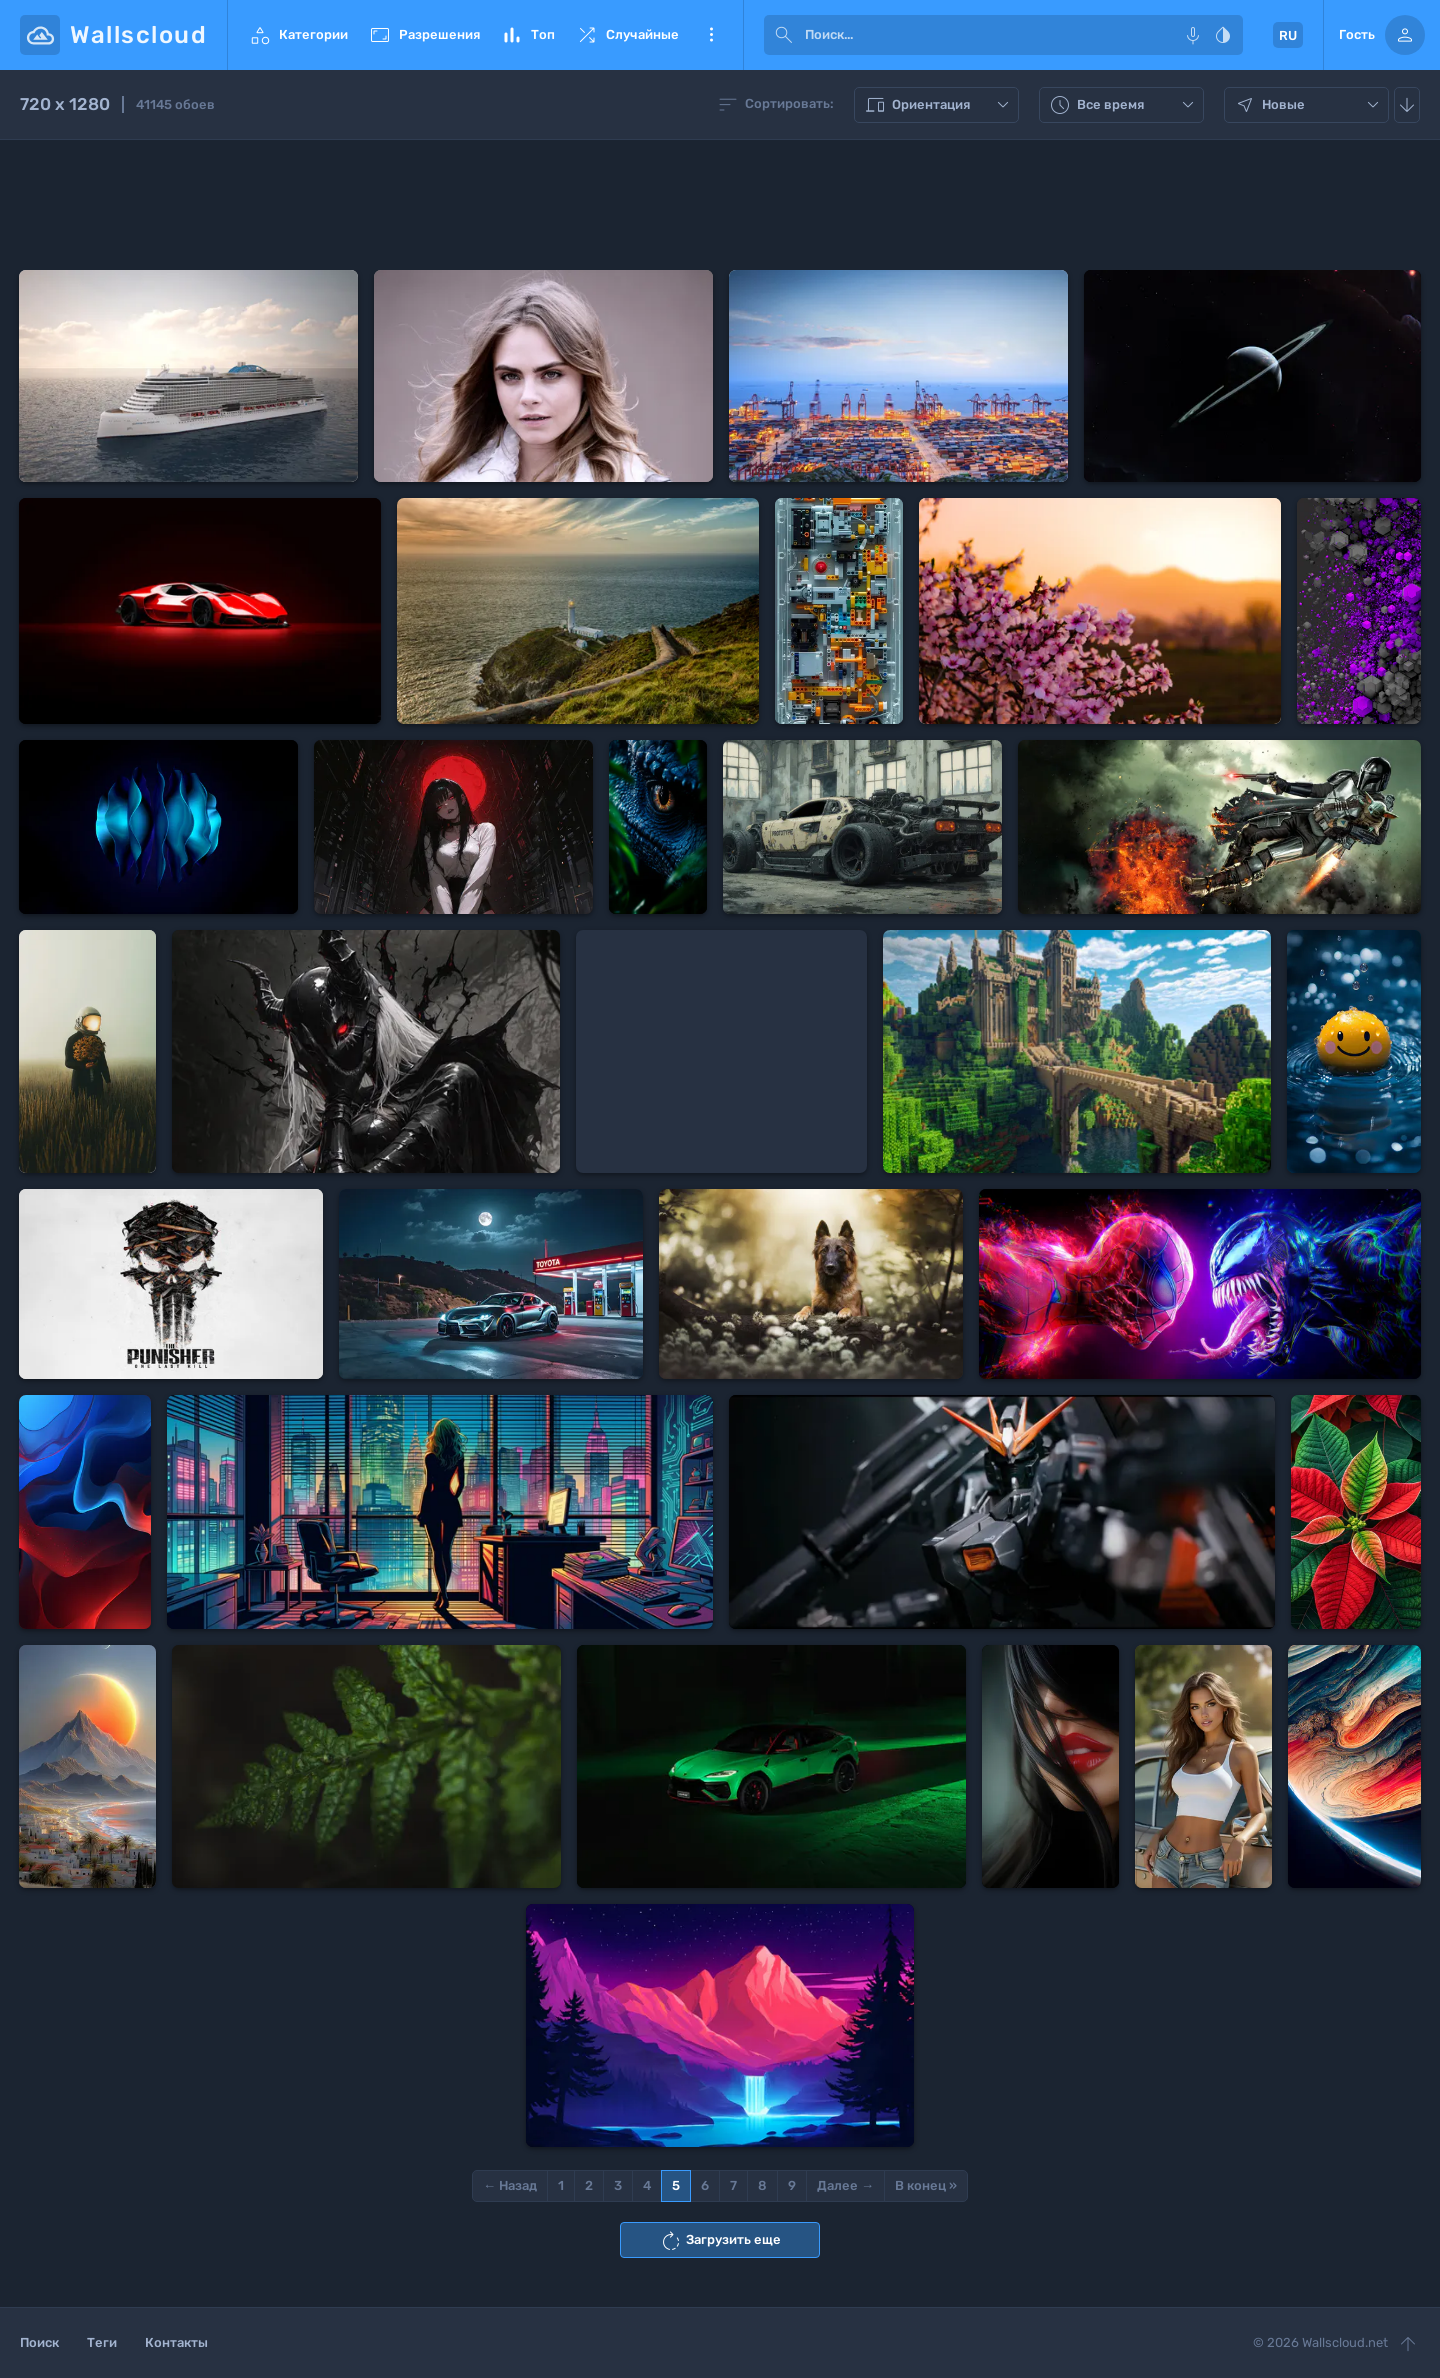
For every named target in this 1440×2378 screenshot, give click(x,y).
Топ (527, 35)
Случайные (627, 35)
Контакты (176, 2342)
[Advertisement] (720, 205)
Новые (1309, 105)
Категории (298, 35)
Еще (711, 35)
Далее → (845, 2185)
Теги (102, 2342)
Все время (1124, 105)
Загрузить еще (720, 2241)
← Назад (510, 2185)
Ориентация (939, 105)
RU (1288, 35)
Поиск (39, 2342)
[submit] (784, 35)
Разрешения (424, 35)
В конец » (926, 2185)
